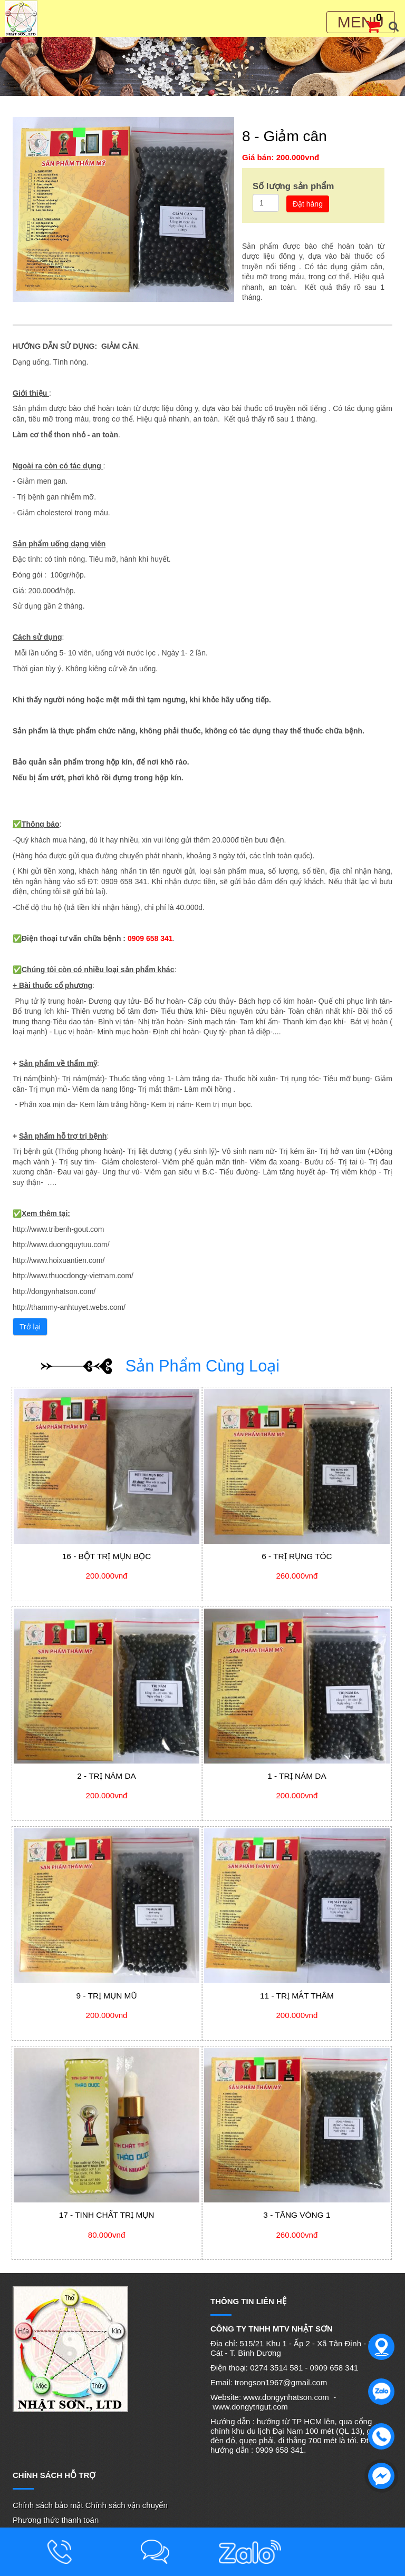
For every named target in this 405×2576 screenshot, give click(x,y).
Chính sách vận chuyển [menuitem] (126, 2505)
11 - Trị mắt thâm (297, 1995)
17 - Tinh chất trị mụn (107, 2214)
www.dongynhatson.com (286, 2397)
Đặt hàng (308, 204)
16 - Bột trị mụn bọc (106, 1556)
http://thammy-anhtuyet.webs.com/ (69, 1307)
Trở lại (30, 1327)
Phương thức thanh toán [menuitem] (56, 2519)
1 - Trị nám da (296, 1775)
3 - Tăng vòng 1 (296, 2214)
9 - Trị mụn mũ (106, 1995)
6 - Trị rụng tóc (297, 1556)
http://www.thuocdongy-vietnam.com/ (73, 1275)
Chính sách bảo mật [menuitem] (48, 2505)
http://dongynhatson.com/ (54, 1291)
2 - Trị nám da (106, 1775)
